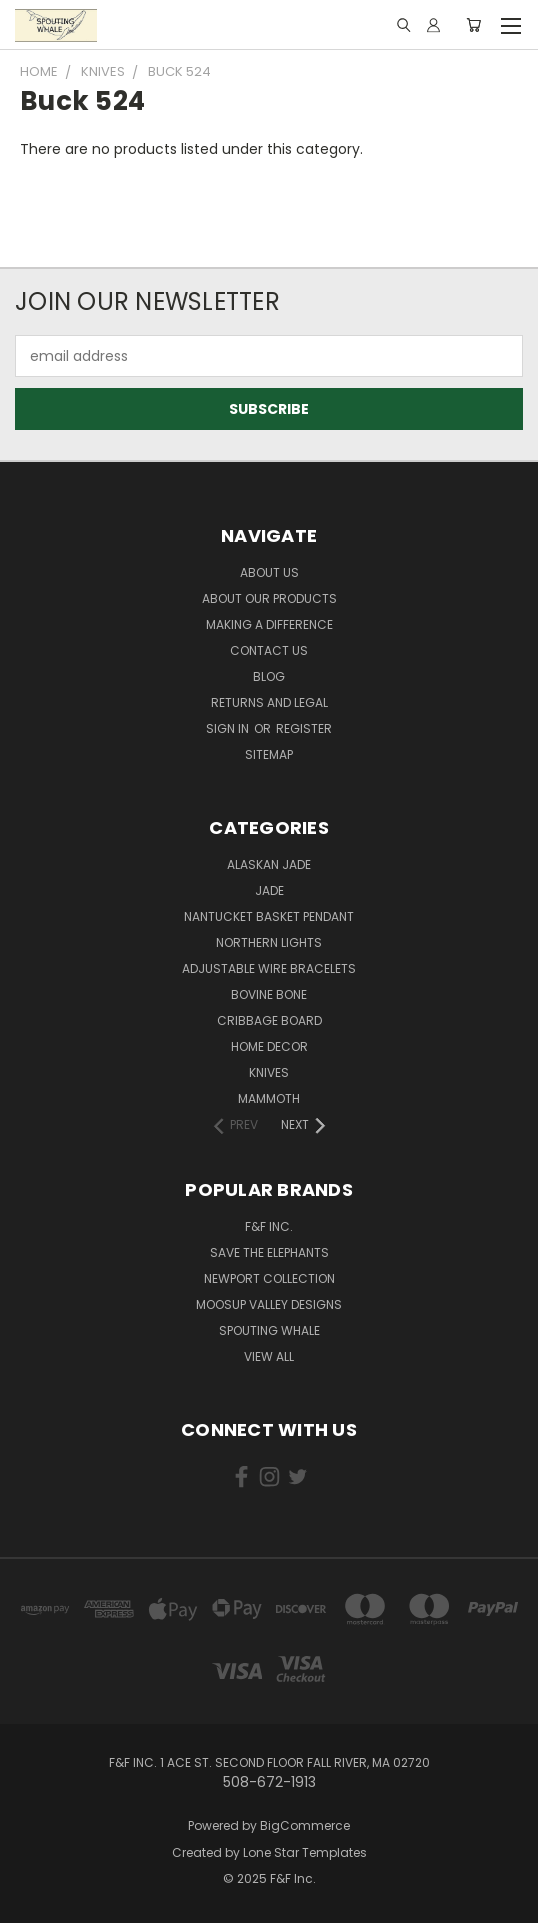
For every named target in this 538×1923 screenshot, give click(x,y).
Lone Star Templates (305, 1852)
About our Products (269, 598)
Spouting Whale (269, 1330)
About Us (269, 572)
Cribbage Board (269, 1020)
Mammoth (269, 1098)
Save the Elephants (269, 1252)
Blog (269, 676)
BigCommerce (305, 1825)
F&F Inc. (269, 1226)
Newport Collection (269, 1278)
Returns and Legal (269, 702)
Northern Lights (269, 942)
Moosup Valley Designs (269, 1304)
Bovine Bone (269, 994)
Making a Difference (269, 624)
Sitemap (269, 754)
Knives (269, 1072)
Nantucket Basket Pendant (269, 916)
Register (304, 728)
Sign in (229, 728)
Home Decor (269, 1046)
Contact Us (269, 650)
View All (269, 1356)
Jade (269, 890)
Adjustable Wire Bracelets (269, 968)
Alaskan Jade (269, 864)
